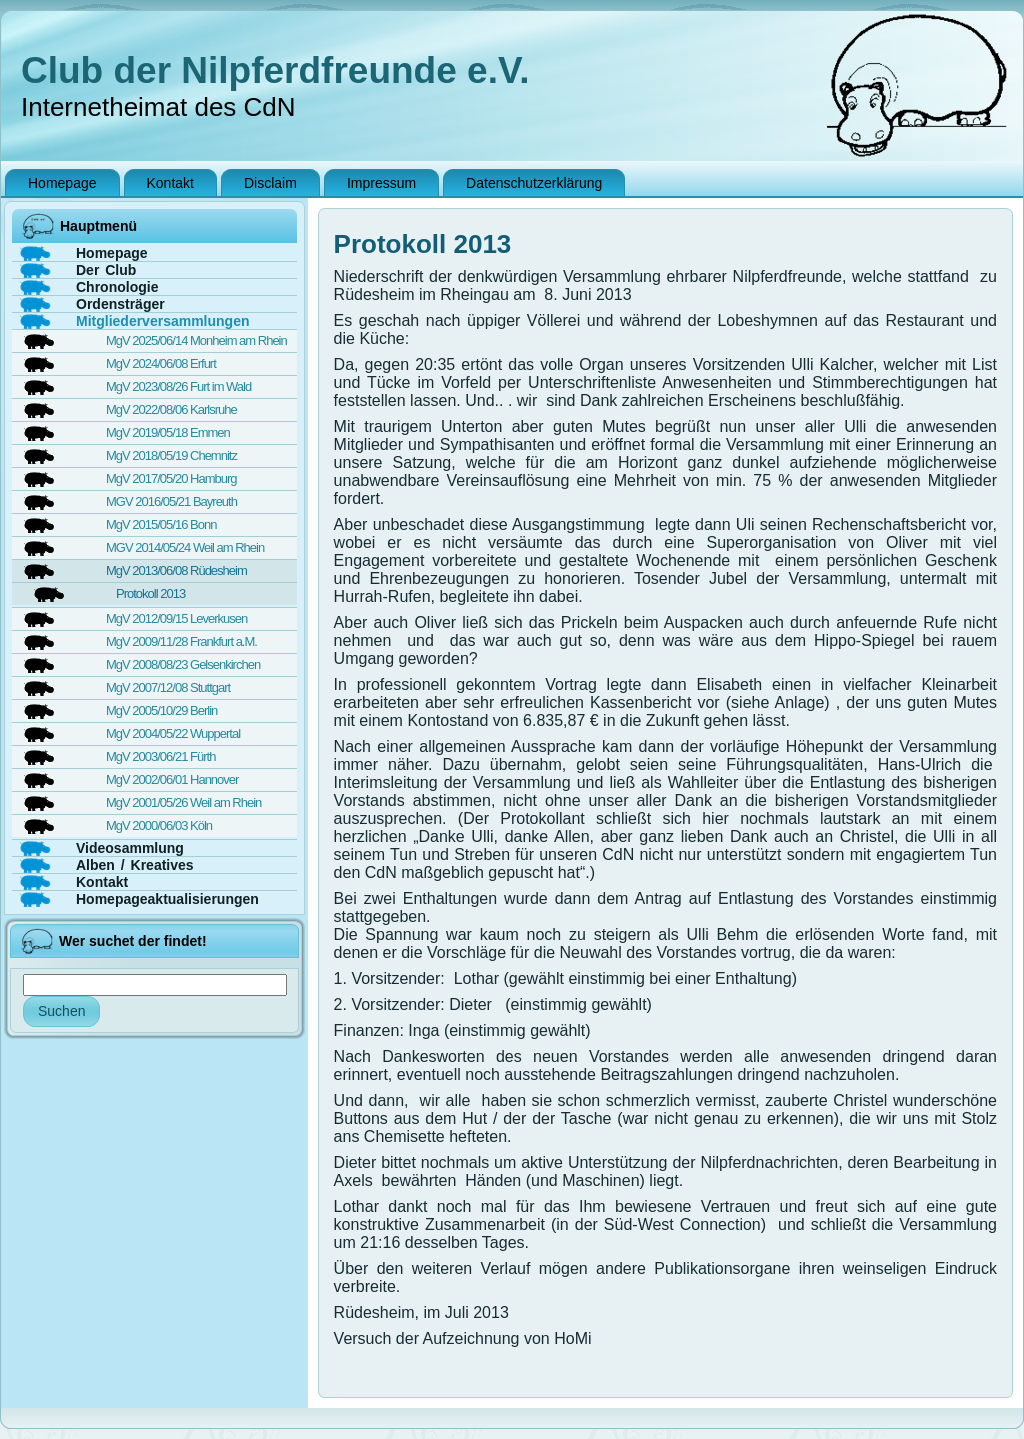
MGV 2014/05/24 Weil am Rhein (185, 547)
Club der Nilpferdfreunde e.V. (275, 70)
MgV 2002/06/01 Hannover (172, 779)
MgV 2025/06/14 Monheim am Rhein (196, 340)
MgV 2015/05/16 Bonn (161, 524)
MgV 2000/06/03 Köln (159, 825)
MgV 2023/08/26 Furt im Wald (178, 386)
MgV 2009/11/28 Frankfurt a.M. (181, 641)
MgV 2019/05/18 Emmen (168, 432)
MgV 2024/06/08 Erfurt (161, 363)
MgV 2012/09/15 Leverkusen (176, 618)
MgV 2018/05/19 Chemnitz (171, 455)
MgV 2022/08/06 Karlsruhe (171, 409)
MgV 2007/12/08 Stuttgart (168, 687)
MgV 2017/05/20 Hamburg (171, 478)
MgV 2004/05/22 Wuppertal (173, 733)
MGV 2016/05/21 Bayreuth (171, 501)
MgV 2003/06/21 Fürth (160, 756)
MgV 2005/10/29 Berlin (161, 710)
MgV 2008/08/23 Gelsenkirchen (183, 664)
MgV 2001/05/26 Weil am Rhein (183, 802)
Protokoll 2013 (150, 593)
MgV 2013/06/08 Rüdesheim (176, 570)
